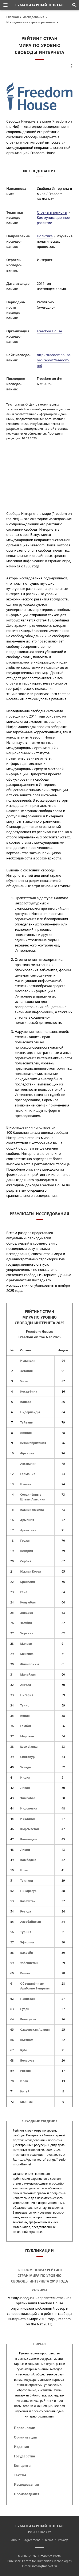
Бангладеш (28, 1839)
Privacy (63, 2540)
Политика (45, 236)
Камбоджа (28, 1860)
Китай (24, 2091)
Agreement (32, 2540)
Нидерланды (30, 1412)
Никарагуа (28, 1891)
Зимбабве (27, 1798)
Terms (49, 2540)
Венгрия (26, 1551)
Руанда (25, 1911)
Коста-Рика (28, 1391)
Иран (24, 2081)
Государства (24, 2456)
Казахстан (28, 1901)
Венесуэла (28, 2019)
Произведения (26, 2494)
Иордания (28, 1819)
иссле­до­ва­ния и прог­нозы (43, 2140)
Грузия (25, 1540)
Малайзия (28, 1674)
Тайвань (26, 1422)
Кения (25, 1716)
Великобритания (33, 1443)
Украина (26, 1633)
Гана (23, 1592)
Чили (24, 1381)
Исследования (33, 17)
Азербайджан (30, 1922)
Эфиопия (27, 1942)
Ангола (25, 1685)
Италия (25, 1484)
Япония (26, 1433)
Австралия (28, 1464)
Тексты (20, 2475)
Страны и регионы (52, 212)
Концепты (22, 2465)
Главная (12, 17)
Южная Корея (30, 1571)
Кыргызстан (29, 1829)
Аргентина (28, 1530)
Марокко (27, 1736)
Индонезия (28, 1808)
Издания (21, 2446)
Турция (25, 1932)
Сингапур (27, 1757)
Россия (25, 2071)
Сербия (25, 1561)
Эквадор (26, 1613)
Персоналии (24, 2427)
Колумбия (28, 1602)
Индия (25, 1777)
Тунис (24, 1705)
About (15, 2540)
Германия (27, 1474)
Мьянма (26, 2102)
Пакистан (27, 1999)
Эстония (26, 1371)
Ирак (24, 1870)
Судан (24, 2009)
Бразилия (27, 1582)
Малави (26, 1644)
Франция (27, 1453)
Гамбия (26, 1726)
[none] (5, 5)
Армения (27, 1520)
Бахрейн (26, 1953)
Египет (25, 1973)
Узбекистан (29, 1963)
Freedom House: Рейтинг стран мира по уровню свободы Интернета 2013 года (39, 2276)
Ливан (25, 1788)
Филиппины (29, 1664)
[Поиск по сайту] (74, 5)
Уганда (25, 1767)
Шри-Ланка (28, 1747)
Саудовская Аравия (35, 2029)
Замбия (26, 1623)
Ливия (25, 1850)
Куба (24, 2050)
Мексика (26, 1654)
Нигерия (26, 1695)
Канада (25, 1402)
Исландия (27, 1361)
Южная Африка (32, 1510)
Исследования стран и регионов (30, 22)
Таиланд (26, 1880)
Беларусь (27, 2060)
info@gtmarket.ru (44, 2566)
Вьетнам (26, 2040)
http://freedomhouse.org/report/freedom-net (54, 360)
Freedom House (49, 331)
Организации (25, 2437)
